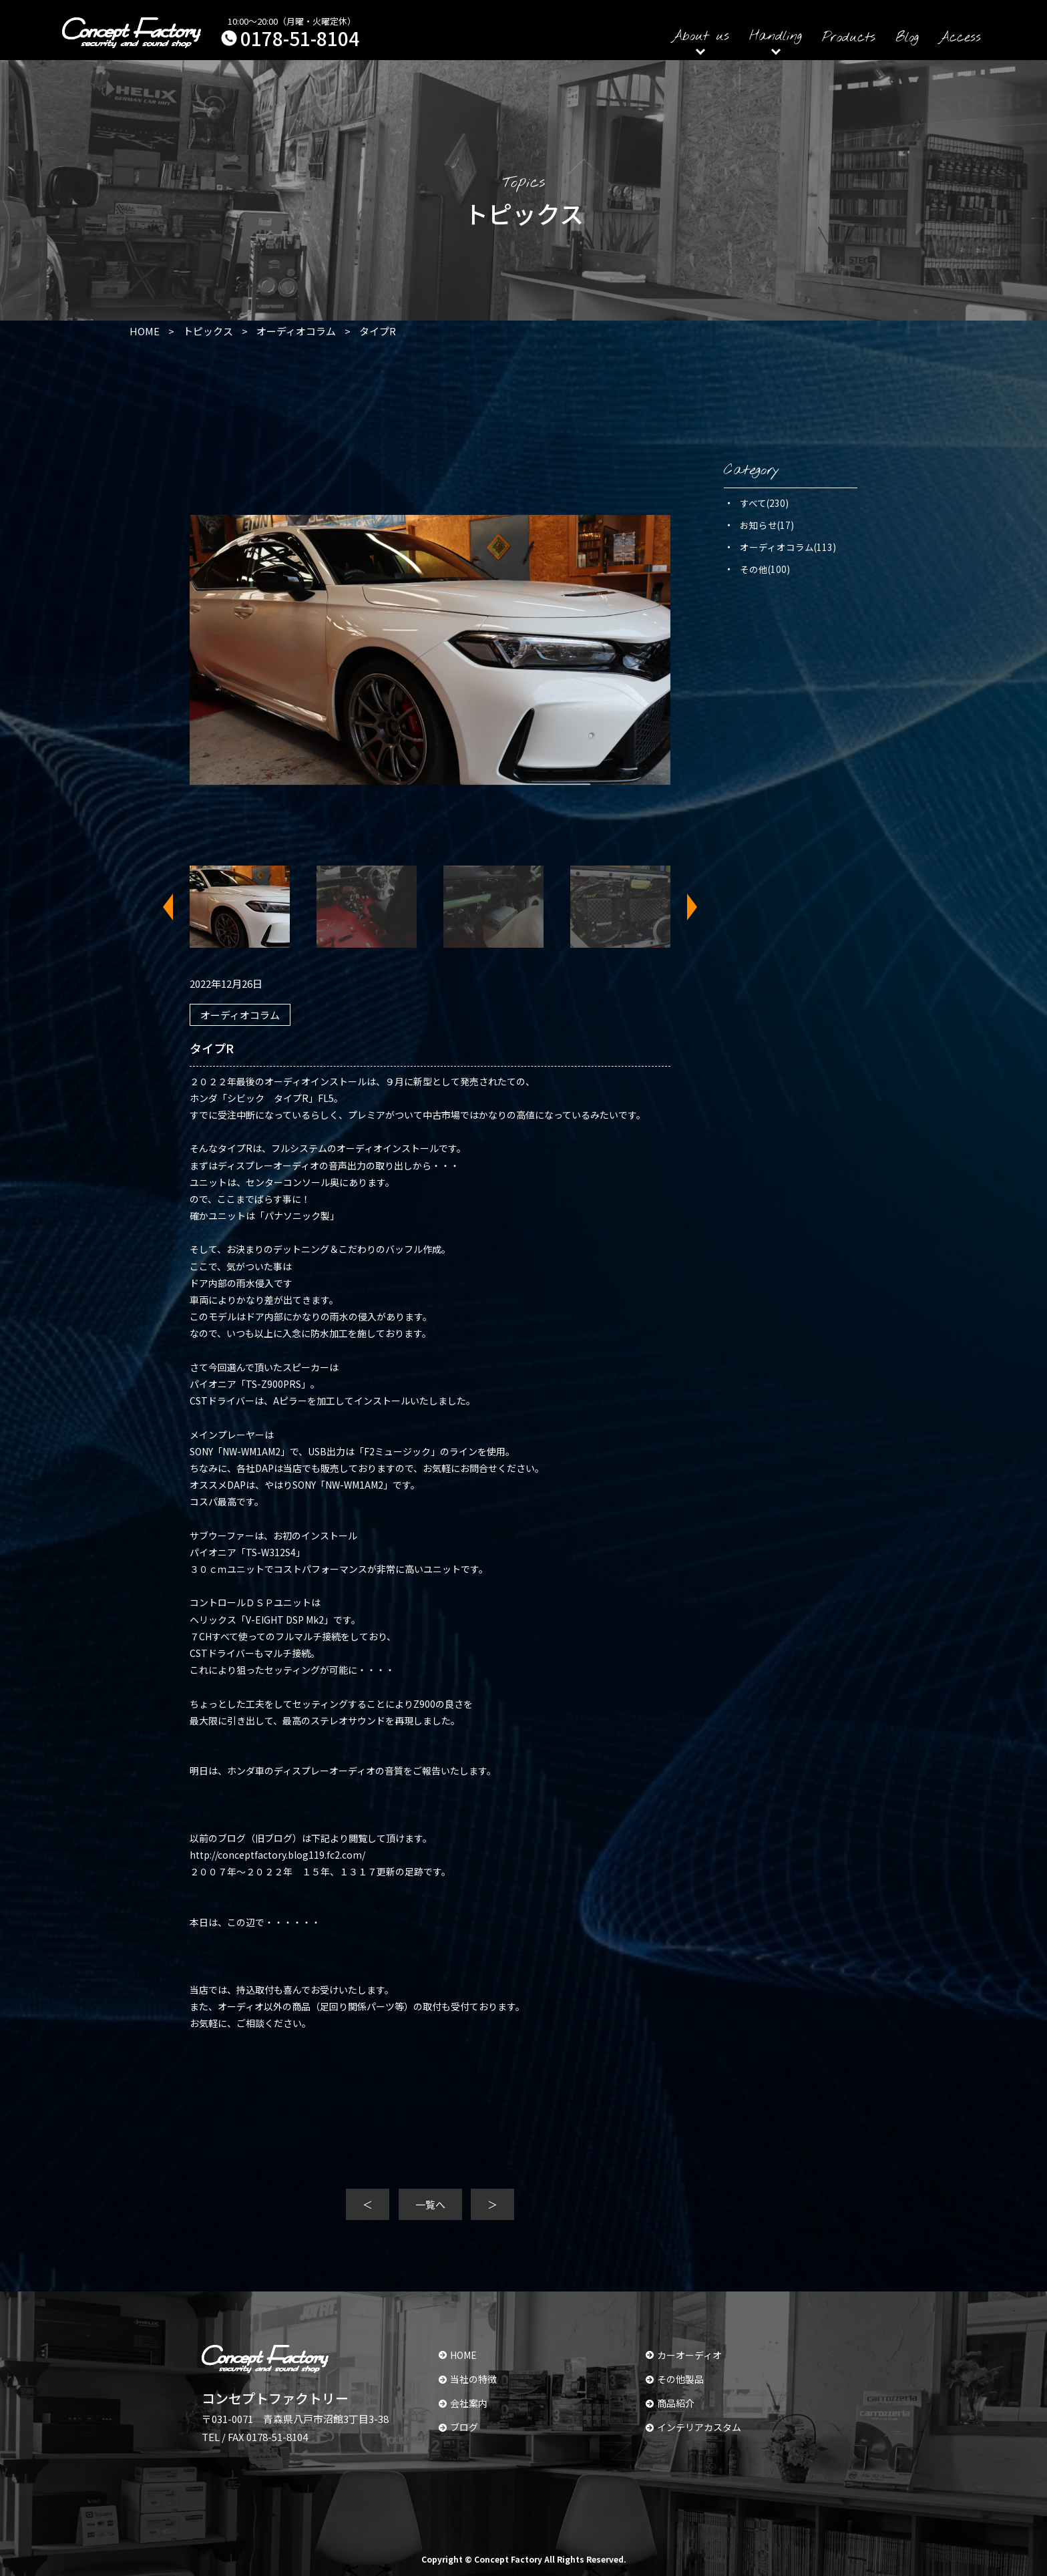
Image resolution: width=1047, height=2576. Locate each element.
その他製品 (675, 2379)
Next (683, 907)
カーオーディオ (684, 2355)
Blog (907, 38)
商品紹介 (670, 2403)
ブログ (458, 2427)
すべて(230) (764, 503)
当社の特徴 (468, 2379)
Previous (176, 907)
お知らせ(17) (767, 525)
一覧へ (430, 2204)
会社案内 (463, 2403)
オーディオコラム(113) (788, 547)
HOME (458, 2355)
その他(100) (765, 569)
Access (960, 38)
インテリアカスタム (693, 2427)
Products (848, 38)
